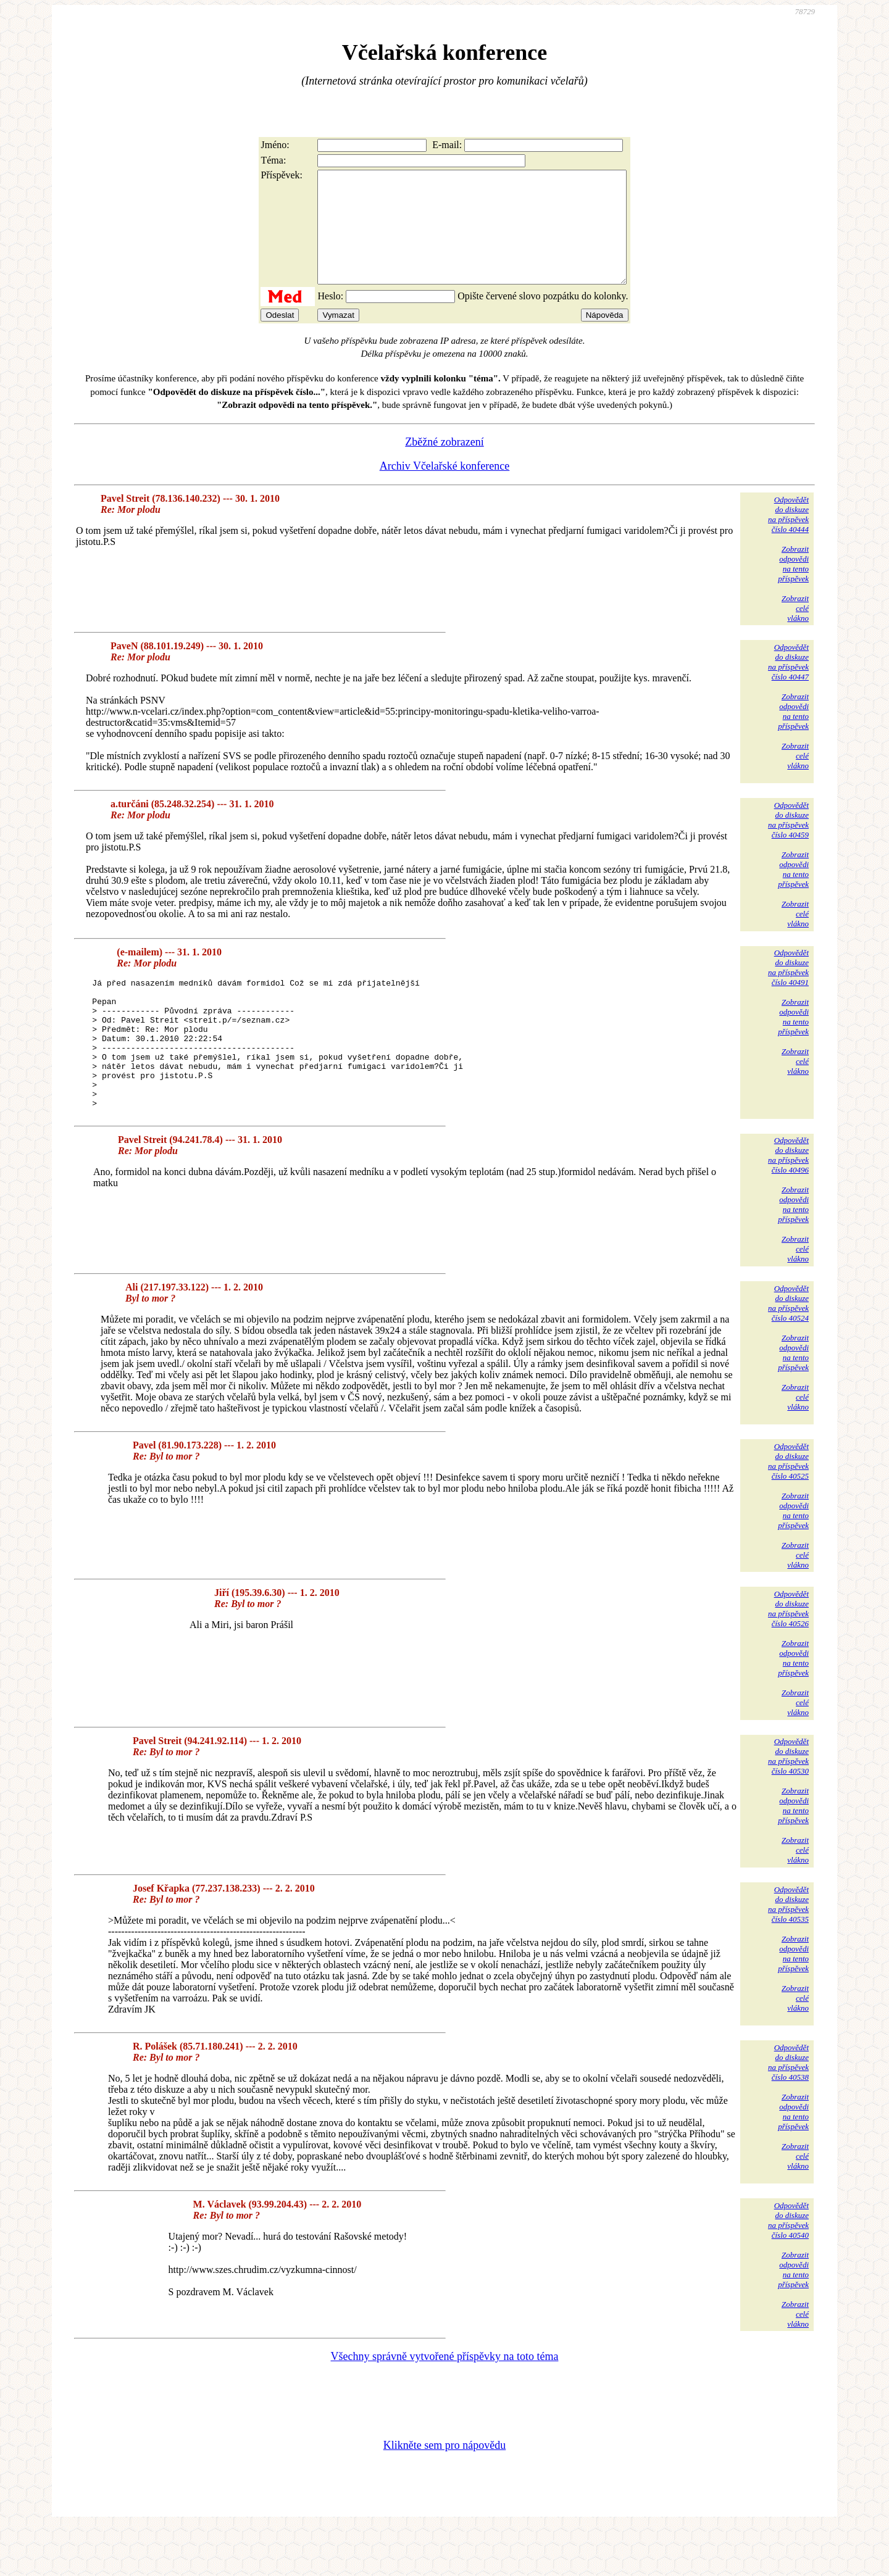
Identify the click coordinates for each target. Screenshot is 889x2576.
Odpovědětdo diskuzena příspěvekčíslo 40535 (788, 1952)
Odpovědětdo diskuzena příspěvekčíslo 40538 (788, 2110)
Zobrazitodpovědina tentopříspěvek (793, 586)
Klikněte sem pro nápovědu (444, 2493)
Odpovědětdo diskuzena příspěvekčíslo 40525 (788, 1509)
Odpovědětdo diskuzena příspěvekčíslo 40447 (788, 684)
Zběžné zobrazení (444, 464)
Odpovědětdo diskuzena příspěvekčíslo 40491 (788, 989)
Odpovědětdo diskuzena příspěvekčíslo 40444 (788, 536)
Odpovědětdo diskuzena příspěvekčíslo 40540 (788, 2268)
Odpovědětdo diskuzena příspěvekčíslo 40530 (788, 1804)
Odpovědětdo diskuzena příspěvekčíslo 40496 (788, 1203)
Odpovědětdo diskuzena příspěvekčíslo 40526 (788, 1656)
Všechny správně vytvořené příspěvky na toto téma (445, 2404)
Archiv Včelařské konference (445, 488)
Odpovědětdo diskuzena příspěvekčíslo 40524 (788, 1351)
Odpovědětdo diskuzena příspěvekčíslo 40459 (788, 842)
